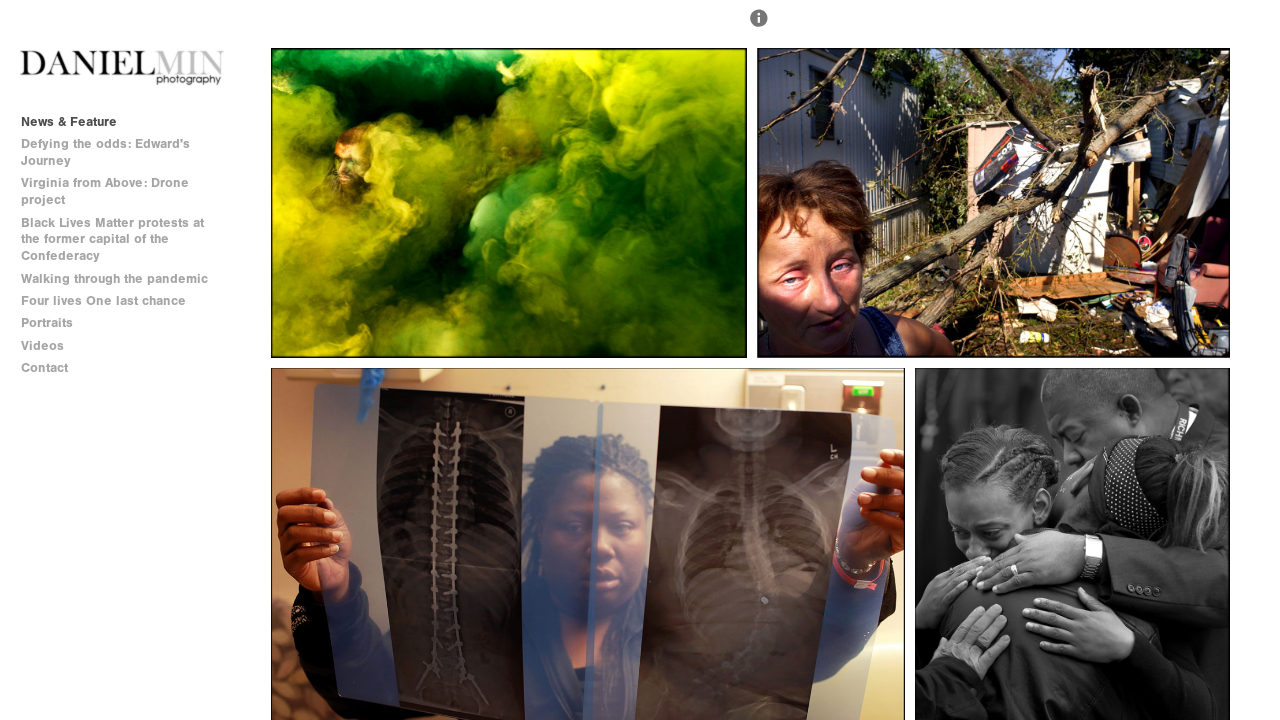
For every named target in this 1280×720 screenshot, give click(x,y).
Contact (44, 367)
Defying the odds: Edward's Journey (105, 152)
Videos (42, 345)
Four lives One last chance (103, 300)
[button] (759, 27)
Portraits (47, 322)
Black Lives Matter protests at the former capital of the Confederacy (112, 239)
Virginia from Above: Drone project (105, 191)
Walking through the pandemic (114, 278)
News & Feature (69, 121)
